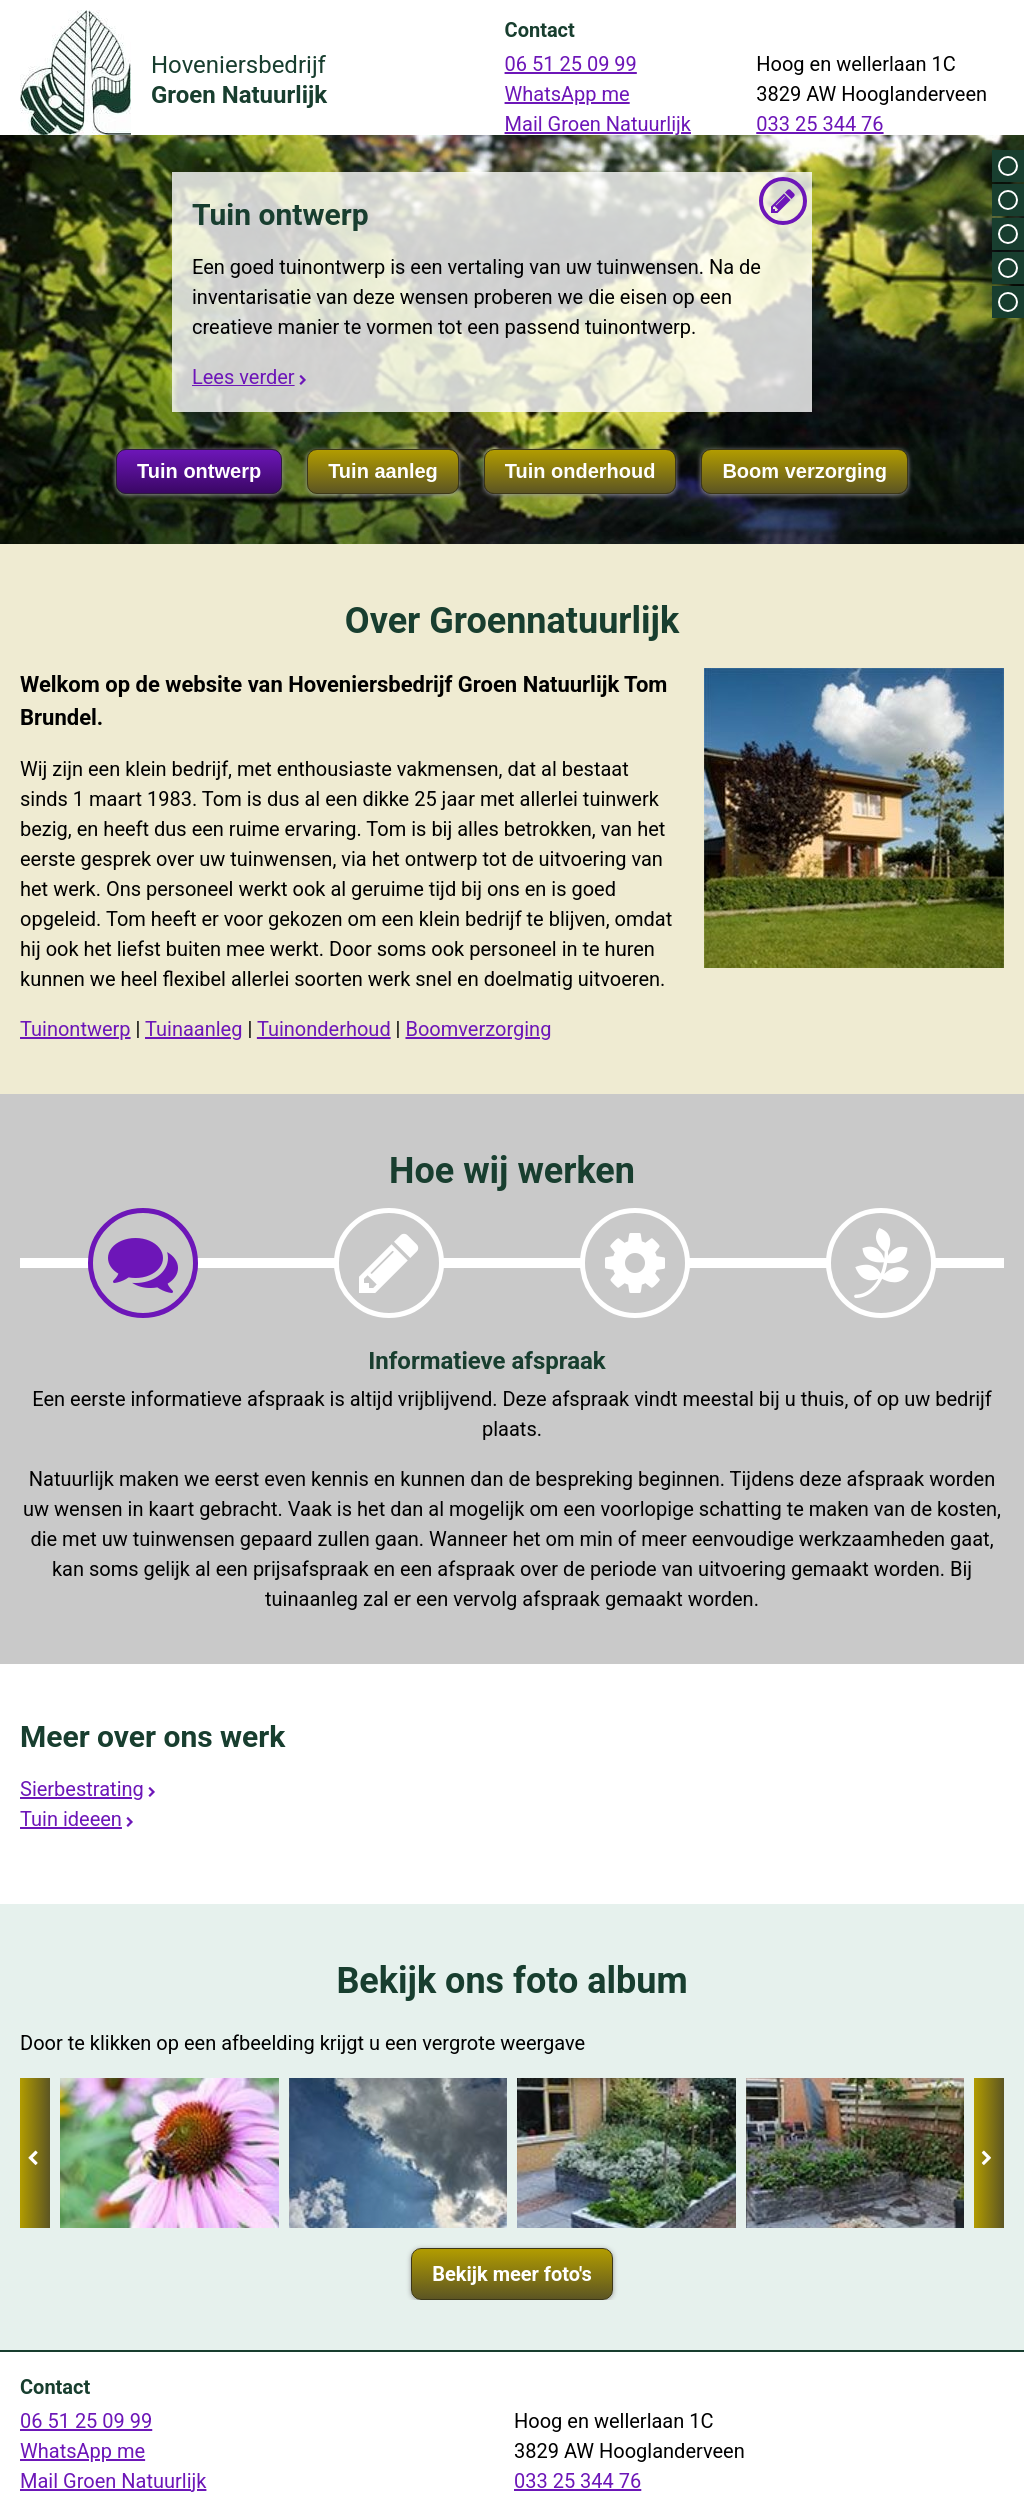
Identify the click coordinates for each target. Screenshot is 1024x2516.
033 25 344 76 (819, 124)
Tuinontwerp (75, 1029)
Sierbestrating (82, 1789)
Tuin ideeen (71, 1819)
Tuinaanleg (193, 1029)
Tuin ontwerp (199, 471)
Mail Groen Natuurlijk (598, 124)
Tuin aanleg (383, 471)
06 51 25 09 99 (571, 64)
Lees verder (243, 375)
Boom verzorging (804, 471)
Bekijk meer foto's (512, 2274)
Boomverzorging (478, 1029)
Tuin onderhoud (580, 471)
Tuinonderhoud (324, 1029)
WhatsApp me (567, 94)
